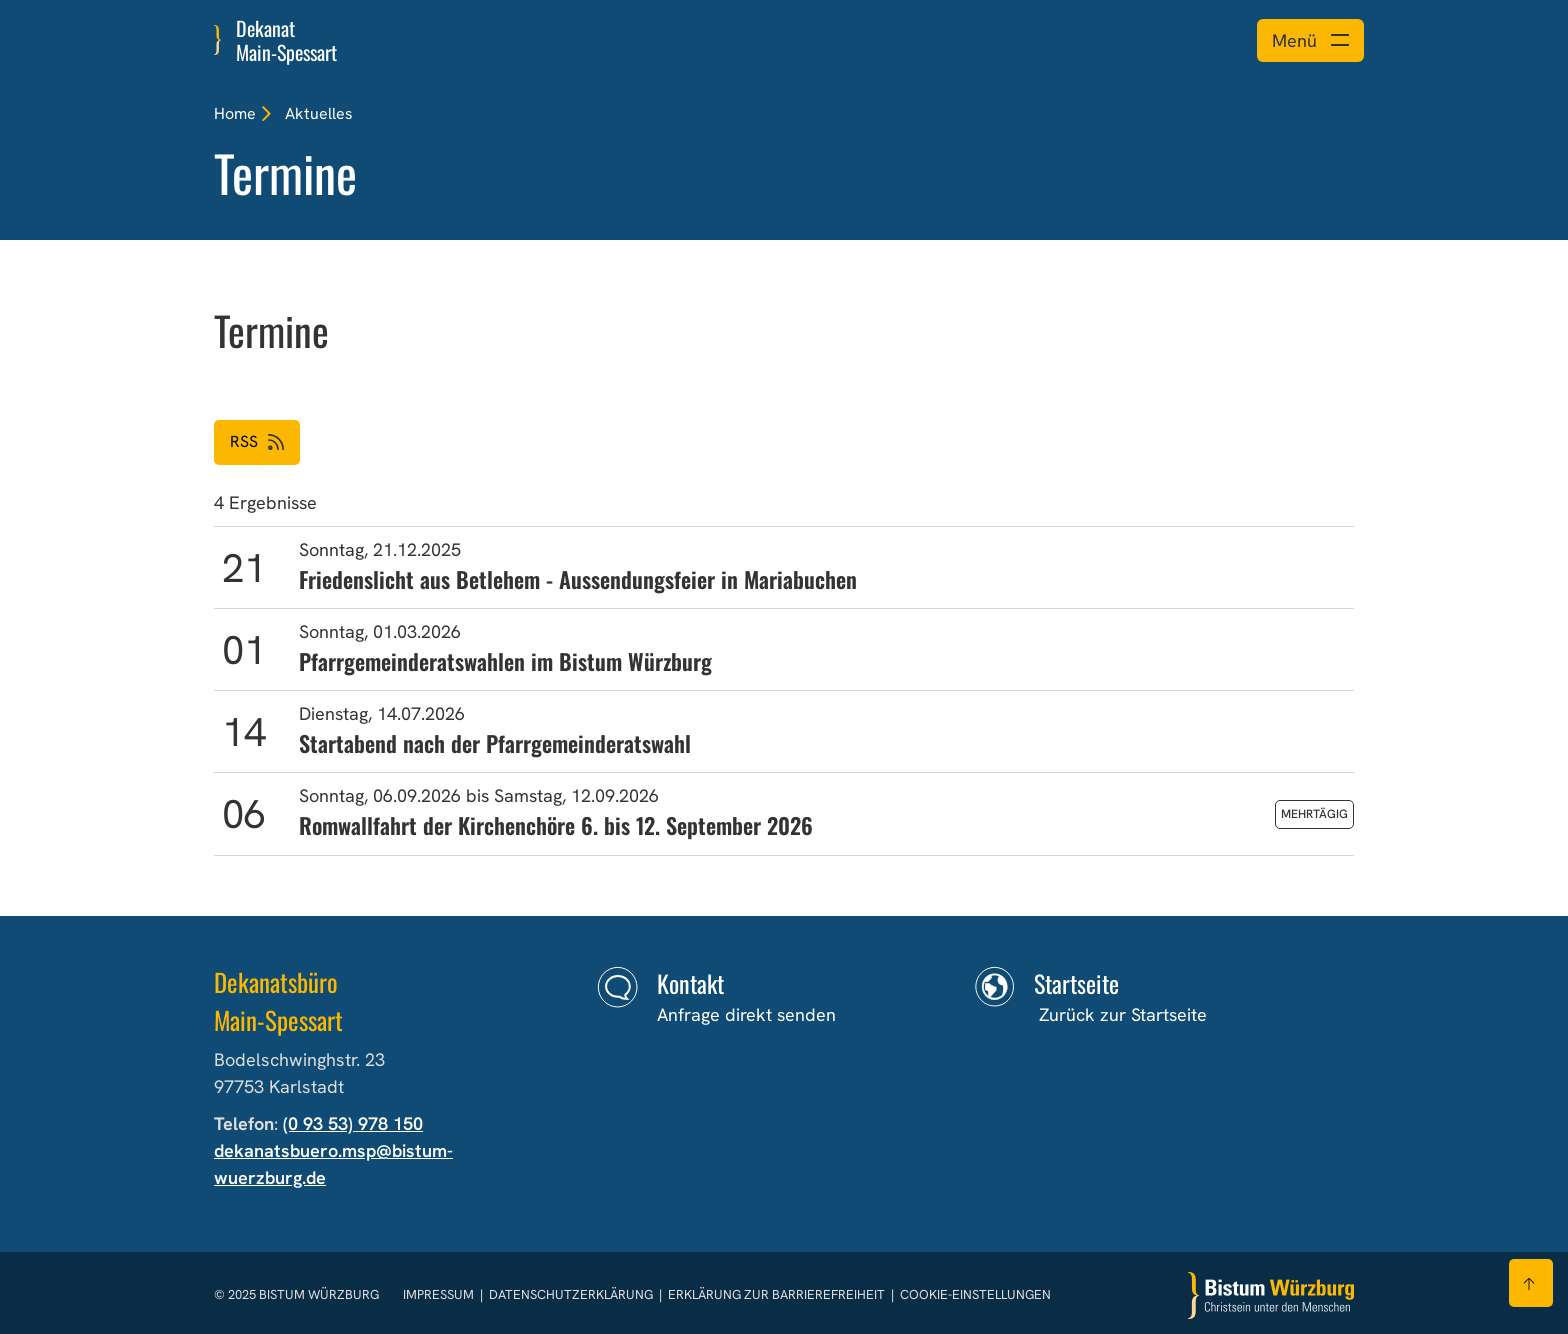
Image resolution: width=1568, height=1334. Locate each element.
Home (235, 113)
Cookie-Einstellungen (975, 1294)
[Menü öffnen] (1310, 40)
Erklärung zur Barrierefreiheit (776, 1294)
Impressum (440, 1294)
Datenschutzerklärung (572, 1294)
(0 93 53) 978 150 (353, 1123)
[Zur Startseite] (1271, 1295)
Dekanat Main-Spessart (286, 40)
